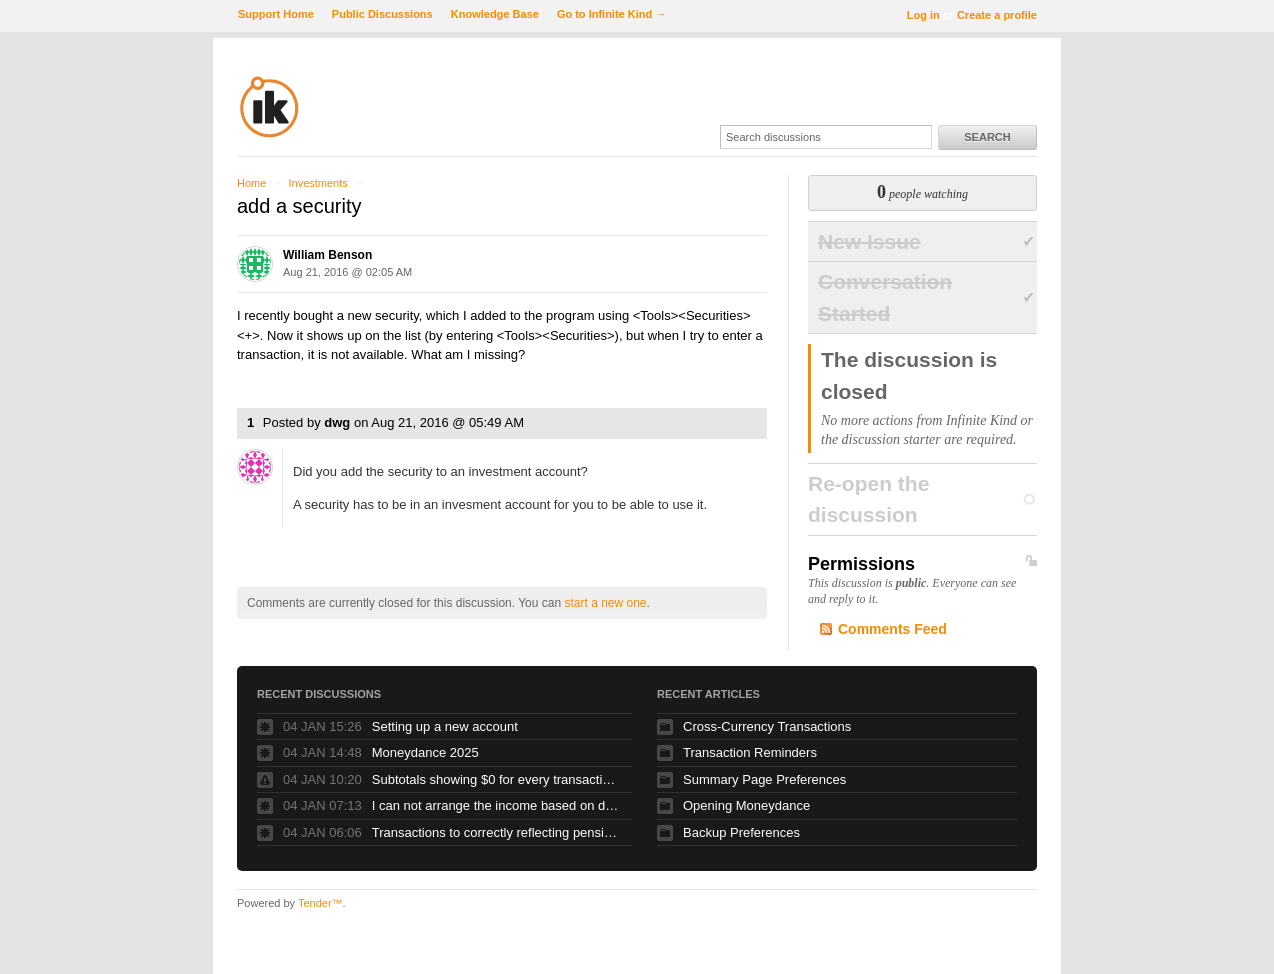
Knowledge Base (495, 14)
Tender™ (320, 903)
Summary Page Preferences (764, 779)
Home (251, 183)
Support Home (276, 14)
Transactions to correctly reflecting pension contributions (497, 832)
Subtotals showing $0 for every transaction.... (497, 779)
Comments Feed (892, 629)
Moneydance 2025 (425, 752)
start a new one (605, 603)
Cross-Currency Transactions (767, 726)
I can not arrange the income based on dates (497, 805)
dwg (337, 422)
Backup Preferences (741, 832)
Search (987, 137)
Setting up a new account (445, 726)
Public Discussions (382, 14)
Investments (317, 183)
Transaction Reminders (750, 752)
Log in (923, 15)
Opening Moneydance (746, 805)
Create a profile (997, 15)
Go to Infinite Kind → (611, 14)
